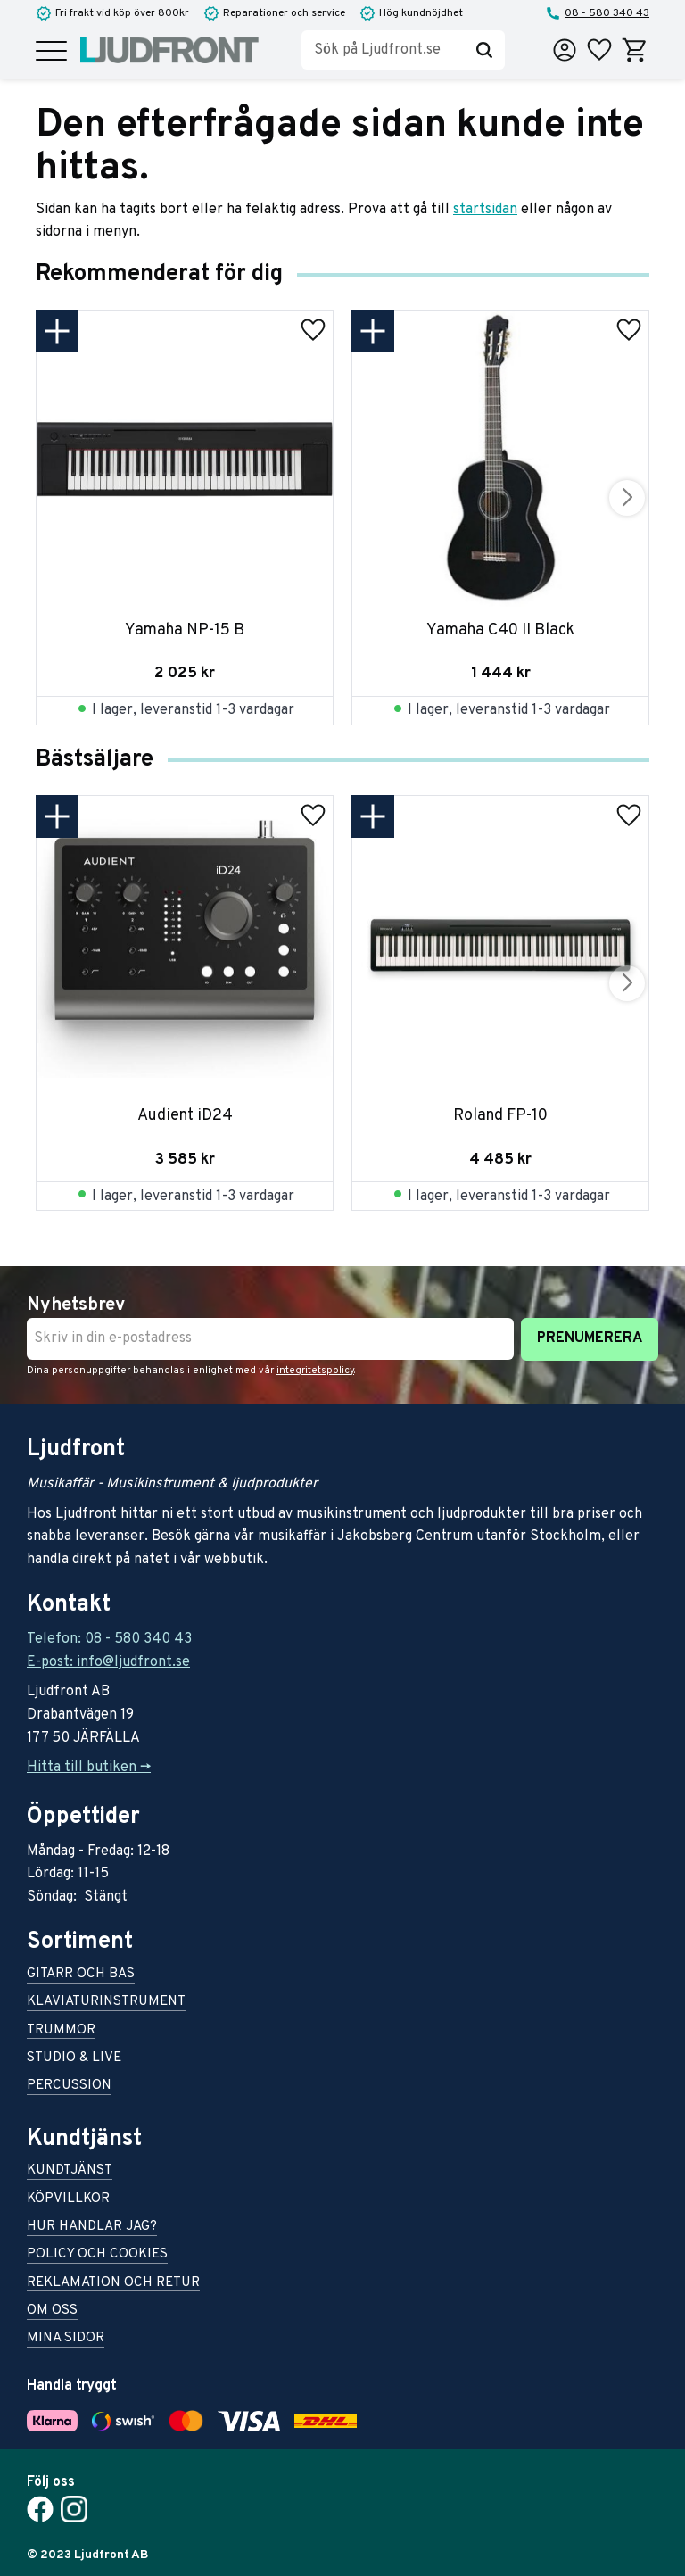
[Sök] (484, 50)
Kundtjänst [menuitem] (69, 2171)
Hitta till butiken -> (89, 1768)
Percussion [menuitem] (69, 2086)
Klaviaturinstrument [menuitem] (106, 2002)
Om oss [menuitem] (52, 2311)
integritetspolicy (315, 1370)
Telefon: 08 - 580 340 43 (109, 1639)
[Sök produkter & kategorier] (382, 50)
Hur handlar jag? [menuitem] (92, 2227)
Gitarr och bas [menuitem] (81, 1975)
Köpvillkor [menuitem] (68, 2199)
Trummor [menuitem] (61, 2031)
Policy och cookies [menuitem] (97, 2255)
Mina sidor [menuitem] (65, 2339)
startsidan (485, 210)
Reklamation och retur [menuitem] (113, 2283)
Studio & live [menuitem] (74, 2059)
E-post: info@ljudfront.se (108, 1662)
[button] (51, 52)
